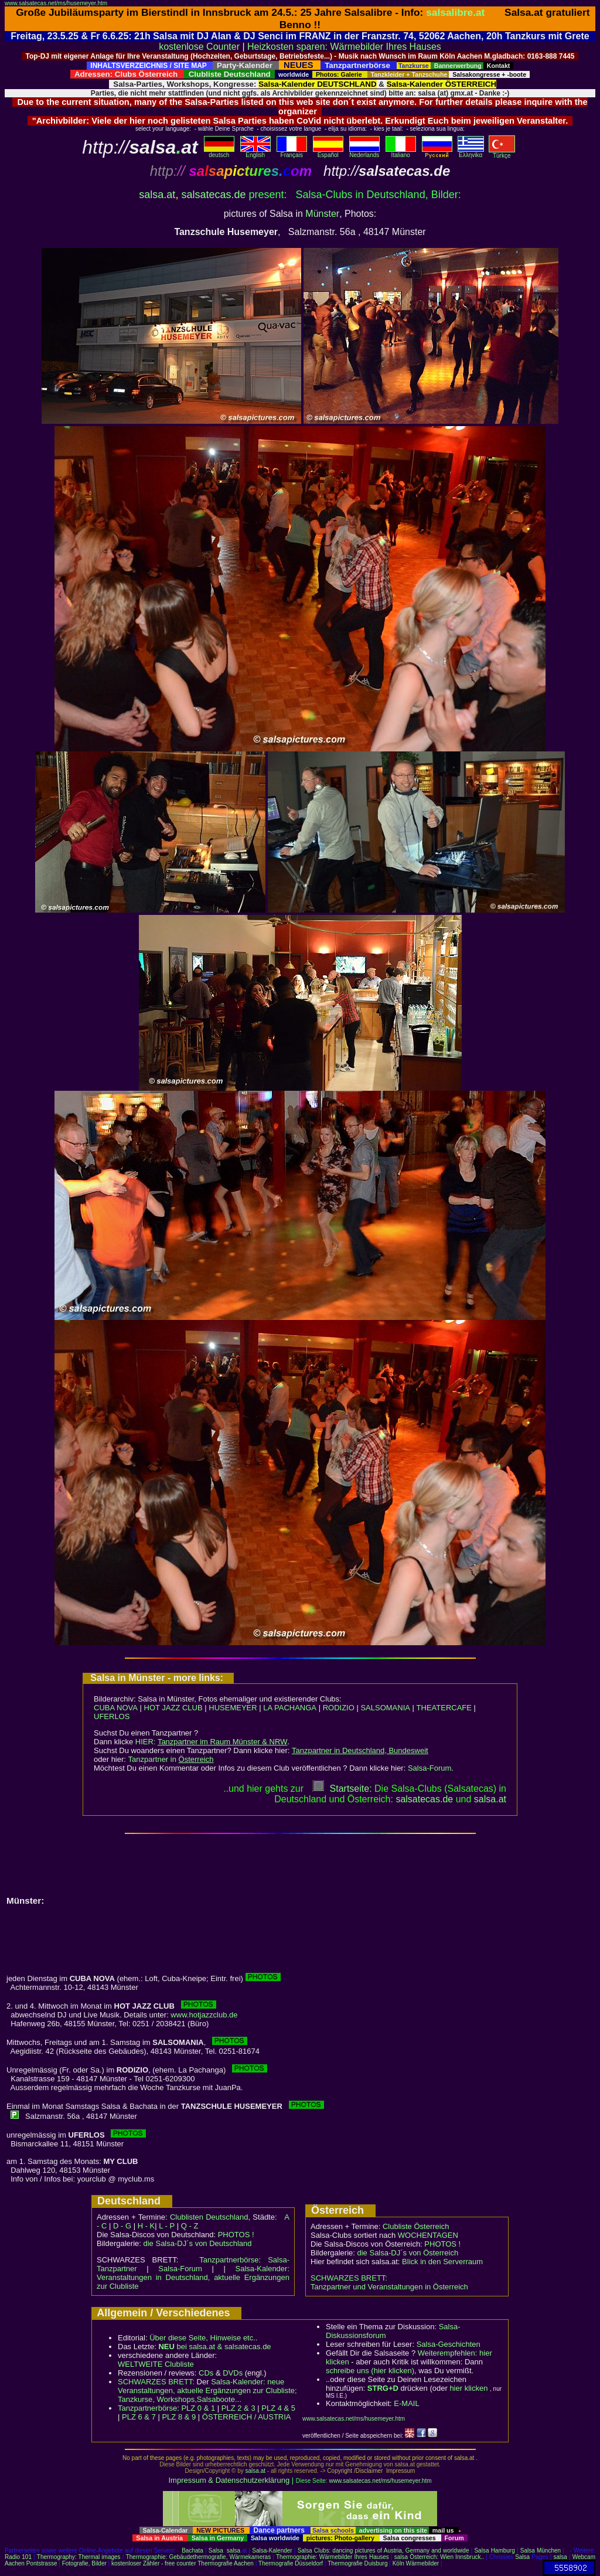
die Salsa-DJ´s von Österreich (408, 2252)
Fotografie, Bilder (84, 2563)
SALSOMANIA (385, 1707)
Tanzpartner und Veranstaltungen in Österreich (389, 2286)
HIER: (211, 1741)
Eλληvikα (471, 152)
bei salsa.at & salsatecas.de (214, 2346)
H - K (146, 2225)
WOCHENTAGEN (428, 2235)
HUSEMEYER (233, 1707)
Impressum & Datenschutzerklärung (228, 2480)
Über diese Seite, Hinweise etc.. (203, 2337)
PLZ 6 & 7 (139, 2416)
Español (328, 152)
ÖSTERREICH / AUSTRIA (246, 2416)
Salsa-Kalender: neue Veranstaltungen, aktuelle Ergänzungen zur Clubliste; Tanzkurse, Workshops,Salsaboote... (207, 2390)
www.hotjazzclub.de (204, 2014)
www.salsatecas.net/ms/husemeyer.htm (56, 3)
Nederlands (364, 152)
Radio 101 (18, 2557)
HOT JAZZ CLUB (173, 1707)
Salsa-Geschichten (448, 2344)
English (255, 152)
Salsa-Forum (429, 1768)
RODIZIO (338, 1707)
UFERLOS (111, 1716)
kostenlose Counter (199, 47)
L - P (167, 2225)
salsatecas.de (213, 194)
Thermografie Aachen (225, 2563)
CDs (206, 2373)
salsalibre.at (455, 12)
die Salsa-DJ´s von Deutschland (198, 2243)
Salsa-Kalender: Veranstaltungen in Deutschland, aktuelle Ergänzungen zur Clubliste (193, 2277)
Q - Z (190, 2225)
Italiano (401, 152)
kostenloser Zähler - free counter (154, 2563)
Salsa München (540, 2550)
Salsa (216, 2550)
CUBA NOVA (116, 1707)
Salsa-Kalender (272, 2550)
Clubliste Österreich (416, 2226)
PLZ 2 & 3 (238, 2408)
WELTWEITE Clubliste (156, 2364)
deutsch (219, 152)
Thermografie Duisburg (357, 2563)
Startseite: (342, 1789)
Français (292, 152)
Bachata (192, 2550)
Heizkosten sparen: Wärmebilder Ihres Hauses (344, 47)
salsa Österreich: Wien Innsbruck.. (439, 2557)
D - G (122, 2225)
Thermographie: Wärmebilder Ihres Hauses (332, 2557)
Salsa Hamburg (494, 2550)
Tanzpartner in (171, 1759)
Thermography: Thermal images (79, 2557)
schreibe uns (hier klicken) (370, 2370)
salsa (233, 2550)
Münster (322, 214)
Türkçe (502, 153)
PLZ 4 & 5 (278, 2408)
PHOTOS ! (236, 2234)
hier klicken (468, 2388)
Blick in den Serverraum (442, 2261)
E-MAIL (406, 2403)
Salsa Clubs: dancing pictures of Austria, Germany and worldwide (383, 2550)
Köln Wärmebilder (416, 2563)
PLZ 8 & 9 (179, 2416)
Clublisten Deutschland (209, 2217)
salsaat (490, 1799)
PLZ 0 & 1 (198, 2408)
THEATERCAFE (444, 1707)
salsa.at (157, 194)
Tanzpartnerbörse (147, 2408)
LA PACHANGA (289, 1707)
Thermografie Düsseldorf (290, 2563)
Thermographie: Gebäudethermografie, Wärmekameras (198, 2557)
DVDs (233, 2373)
